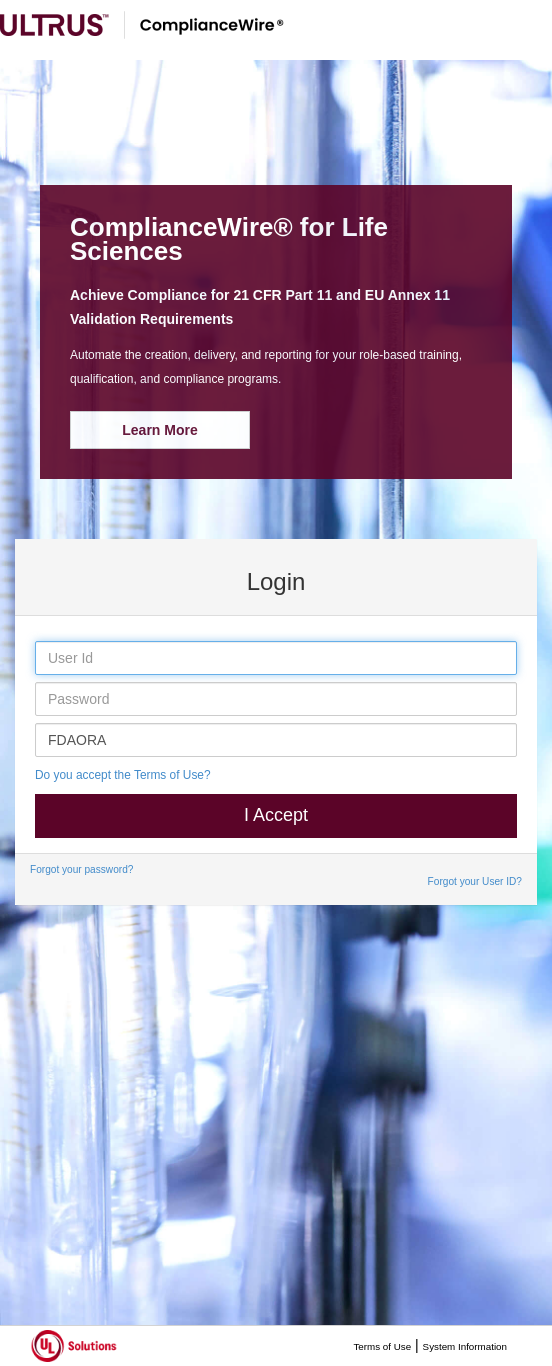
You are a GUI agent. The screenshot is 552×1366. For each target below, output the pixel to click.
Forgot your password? (81, 869)
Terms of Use (382, 1346)
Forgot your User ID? (475, 881)
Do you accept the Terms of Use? (123, 775)
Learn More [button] (159, 430)
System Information (465, 1346)
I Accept (276, 815)
